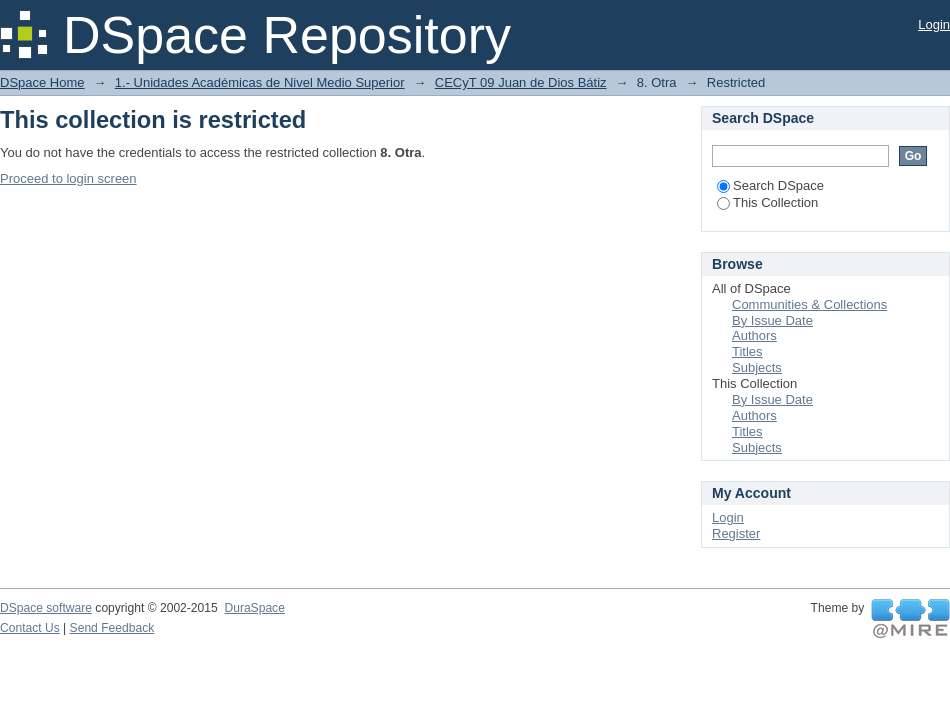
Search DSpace (770, 185)
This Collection (767, 202)
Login (934, 24)
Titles (747, 351)
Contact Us (30, 628)
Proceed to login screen (68, 178)
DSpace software (46, 608)
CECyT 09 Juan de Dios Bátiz (521, 82)
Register (736, 533)
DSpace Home (42, 82)
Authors (754, 335)
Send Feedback (112, 628)
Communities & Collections (809, 304)
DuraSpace (254, 608)
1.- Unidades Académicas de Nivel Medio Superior (260, 82)
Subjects (757, 367)
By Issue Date (772, 320)
